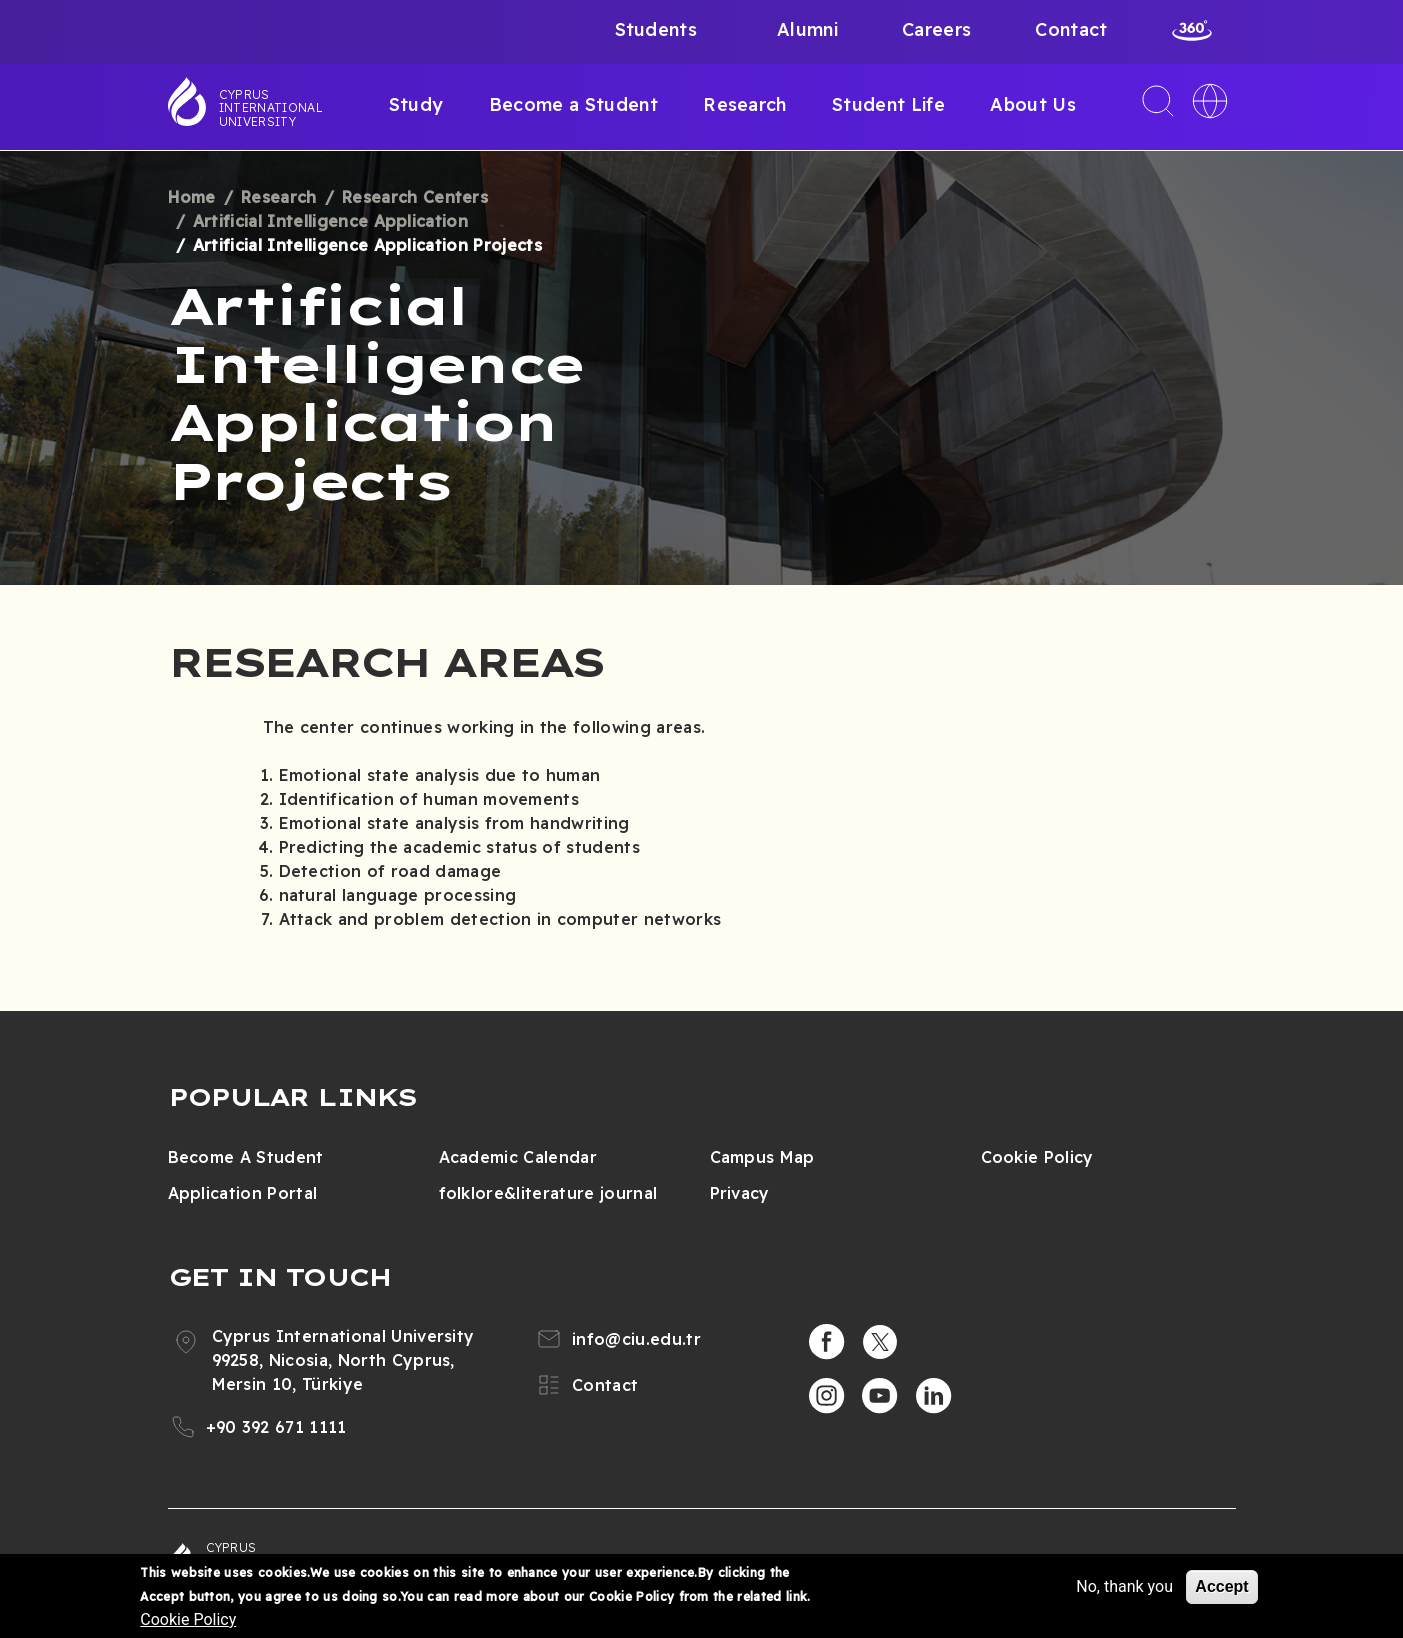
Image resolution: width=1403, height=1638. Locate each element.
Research (745, 104)
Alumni (807, 29)
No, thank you (1124, 1586)
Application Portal (243, 1193)
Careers (936, 29)
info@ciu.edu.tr (636, 1339)
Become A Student (246, 1157)
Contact (1071, 29)
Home (192, 197)
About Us (1033, 104)
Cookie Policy (1037, 1157)
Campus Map (762, 1157)
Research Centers (415, 197)
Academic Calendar (518, 1157)
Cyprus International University (271, 108)
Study (416, 104)
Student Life (888, 104)
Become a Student (573, 104)
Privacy (740, 1193)
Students (656, 29)
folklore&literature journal (548, 1193)
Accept (1221, 1586)
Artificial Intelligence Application (330, 221)
